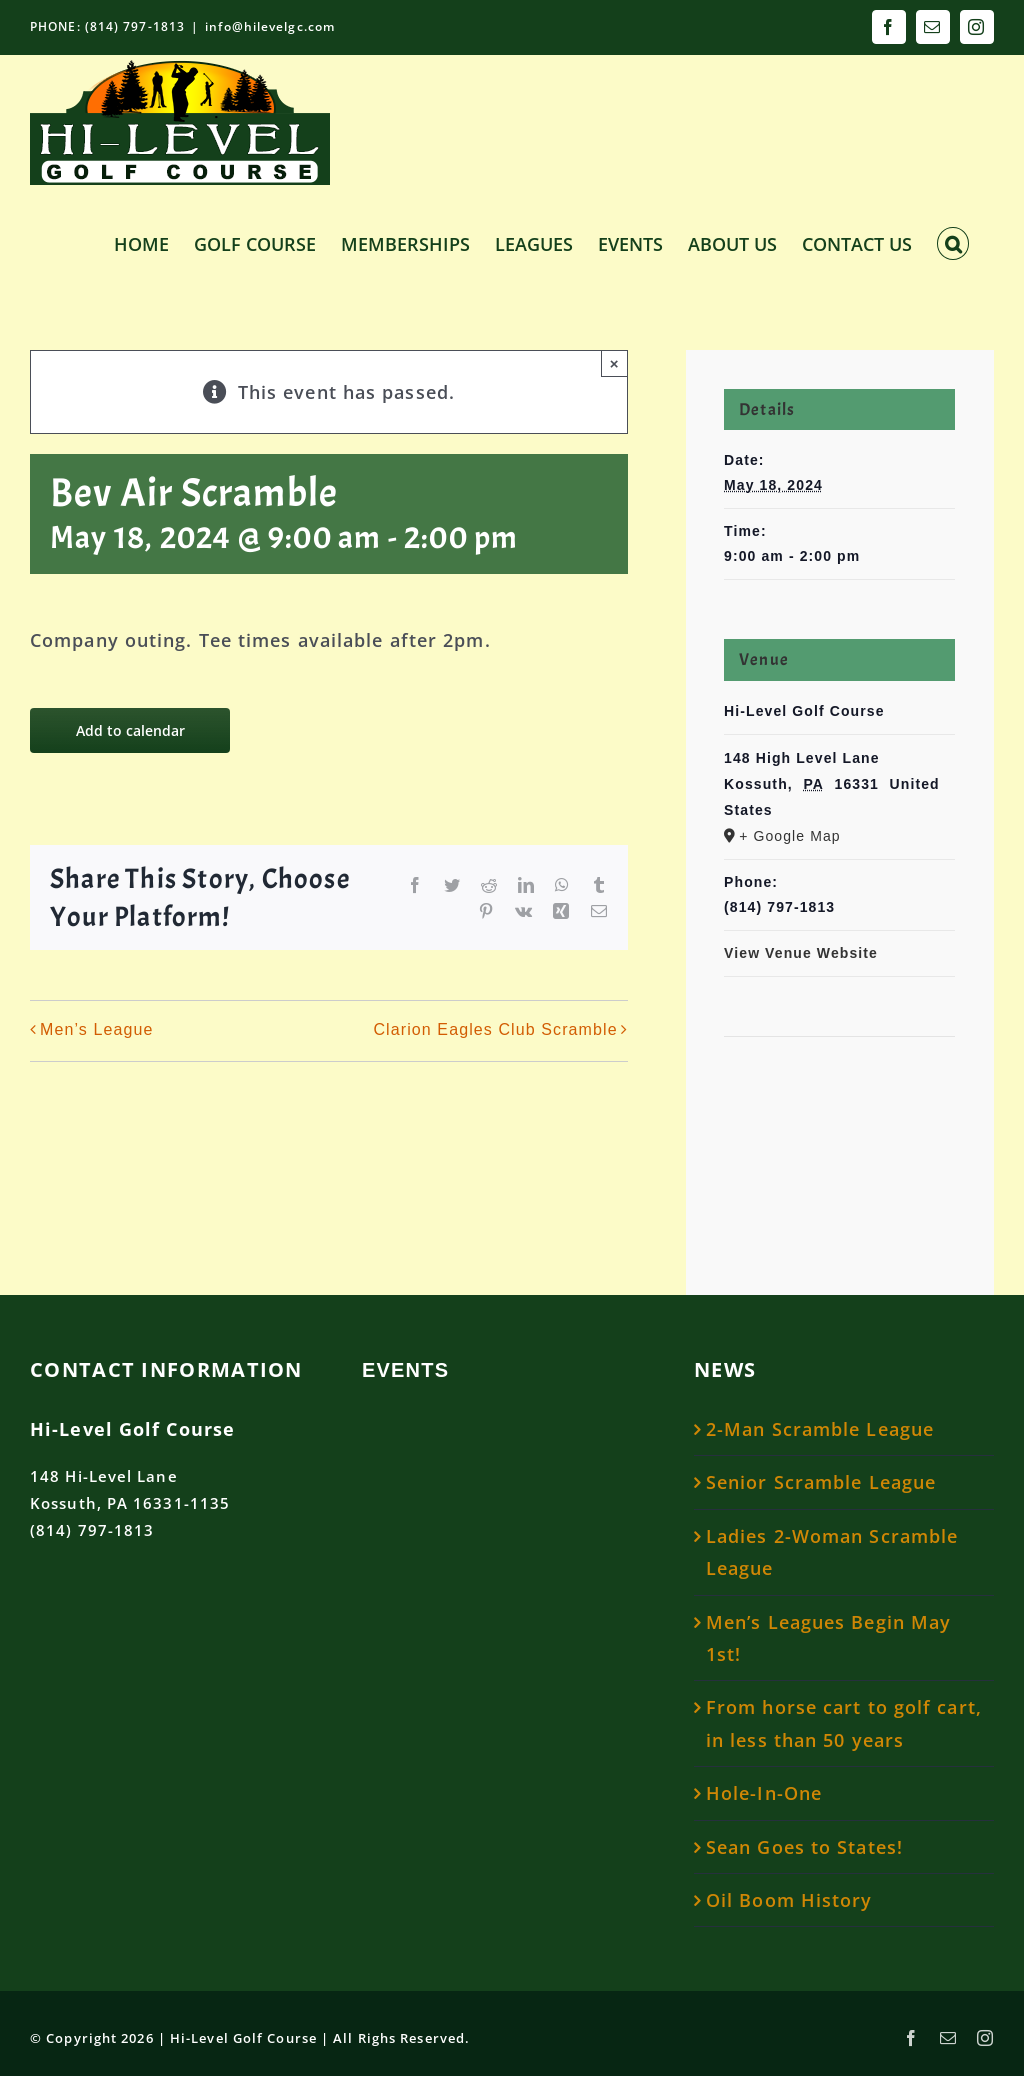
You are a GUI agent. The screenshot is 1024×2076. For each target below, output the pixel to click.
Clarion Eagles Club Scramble (495, 1030)
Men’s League (96, 1030)
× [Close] (614, 363)
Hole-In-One (764, 1793)
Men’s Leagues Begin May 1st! (828, 1638)
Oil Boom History (789, 1900)
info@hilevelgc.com (270, 26)
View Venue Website (801, 953)
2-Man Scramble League (820, 1429)
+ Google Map (790, 836)
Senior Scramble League (821, 1482)
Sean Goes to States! (804, 1847)
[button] (953, 242)
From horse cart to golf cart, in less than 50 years (844, 1723)
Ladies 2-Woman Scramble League (832, 1552)
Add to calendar (130, 730)
